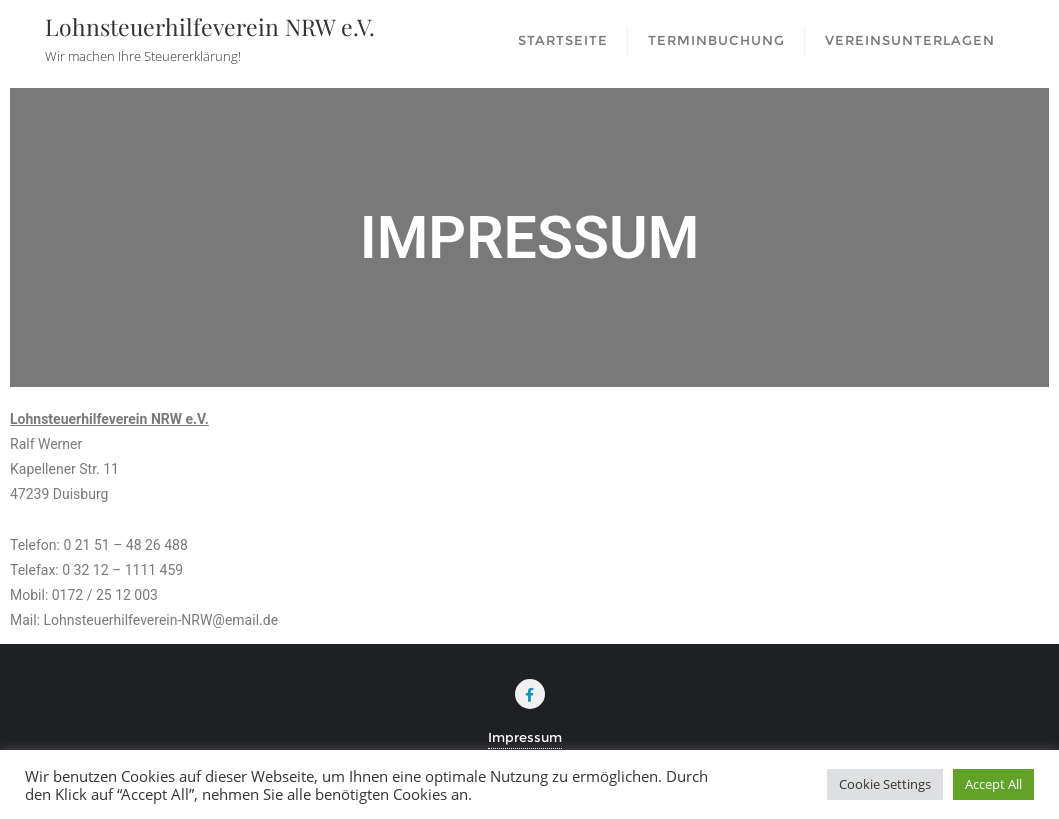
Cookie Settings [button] (885, 784)
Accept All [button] (993, 784)
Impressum (525, 737)
